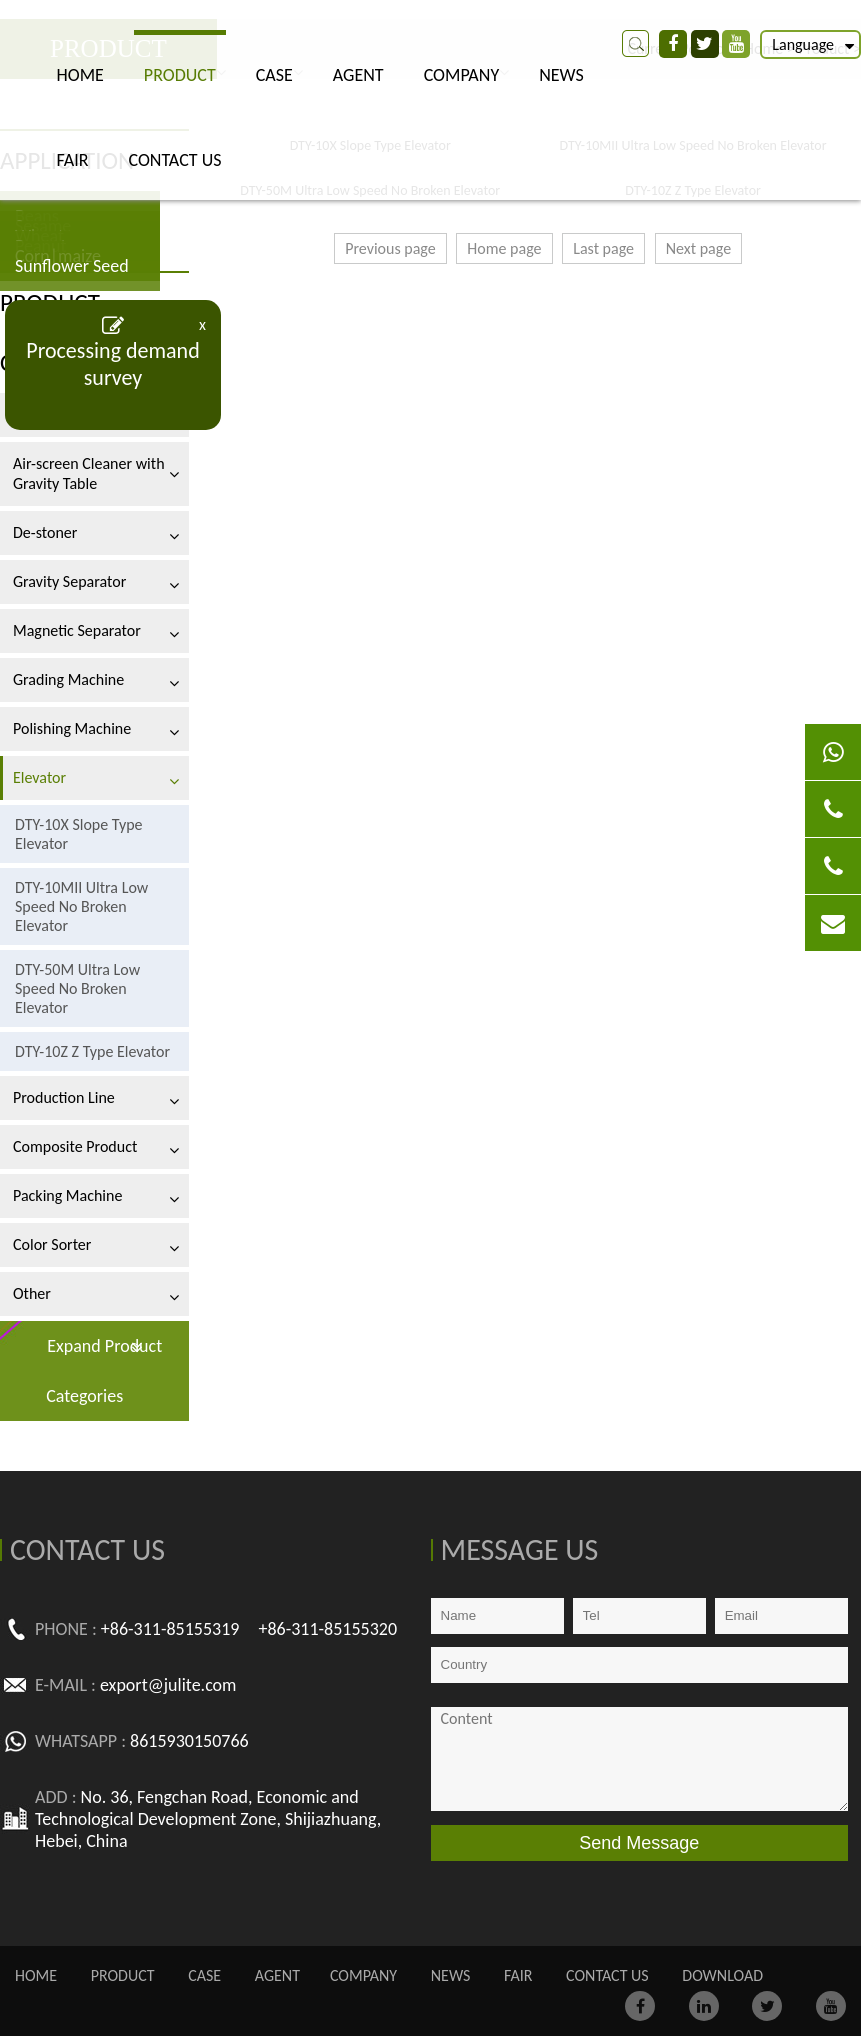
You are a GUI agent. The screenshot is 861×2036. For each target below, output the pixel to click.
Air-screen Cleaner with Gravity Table (89, 473)
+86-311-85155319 (170, 1629)
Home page (504, 248)
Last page (603, 248)
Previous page (390, 248)
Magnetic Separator (77, 630)
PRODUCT (180, 75)
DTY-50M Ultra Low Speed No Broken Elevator (77, 988)
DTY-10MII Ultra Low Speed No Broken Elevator (81, 906)
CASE (274, 75)
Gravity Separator (69, 581)
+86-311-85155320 (327, 1629)
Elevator (39, 777)
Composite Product (75, 1146)
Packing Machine (67, 1195)
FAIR (73, 160)
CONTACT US (175, 160)
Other (32, 1293)
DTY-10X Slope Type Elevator (79, 834)
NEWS (561, 75)
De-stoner (45, 532)
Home (80, 75)
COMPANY (462, 75)
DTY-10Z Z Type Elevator (92, 1051)
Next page (698, 248)
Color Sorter (52, 1244)
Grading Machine (68, 679)
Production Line (64, 1097)
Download (722, 1975)
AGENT (358, 75)
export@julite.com (168, 1685)
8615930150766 (189, 1741)
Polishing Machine (72, 728)
